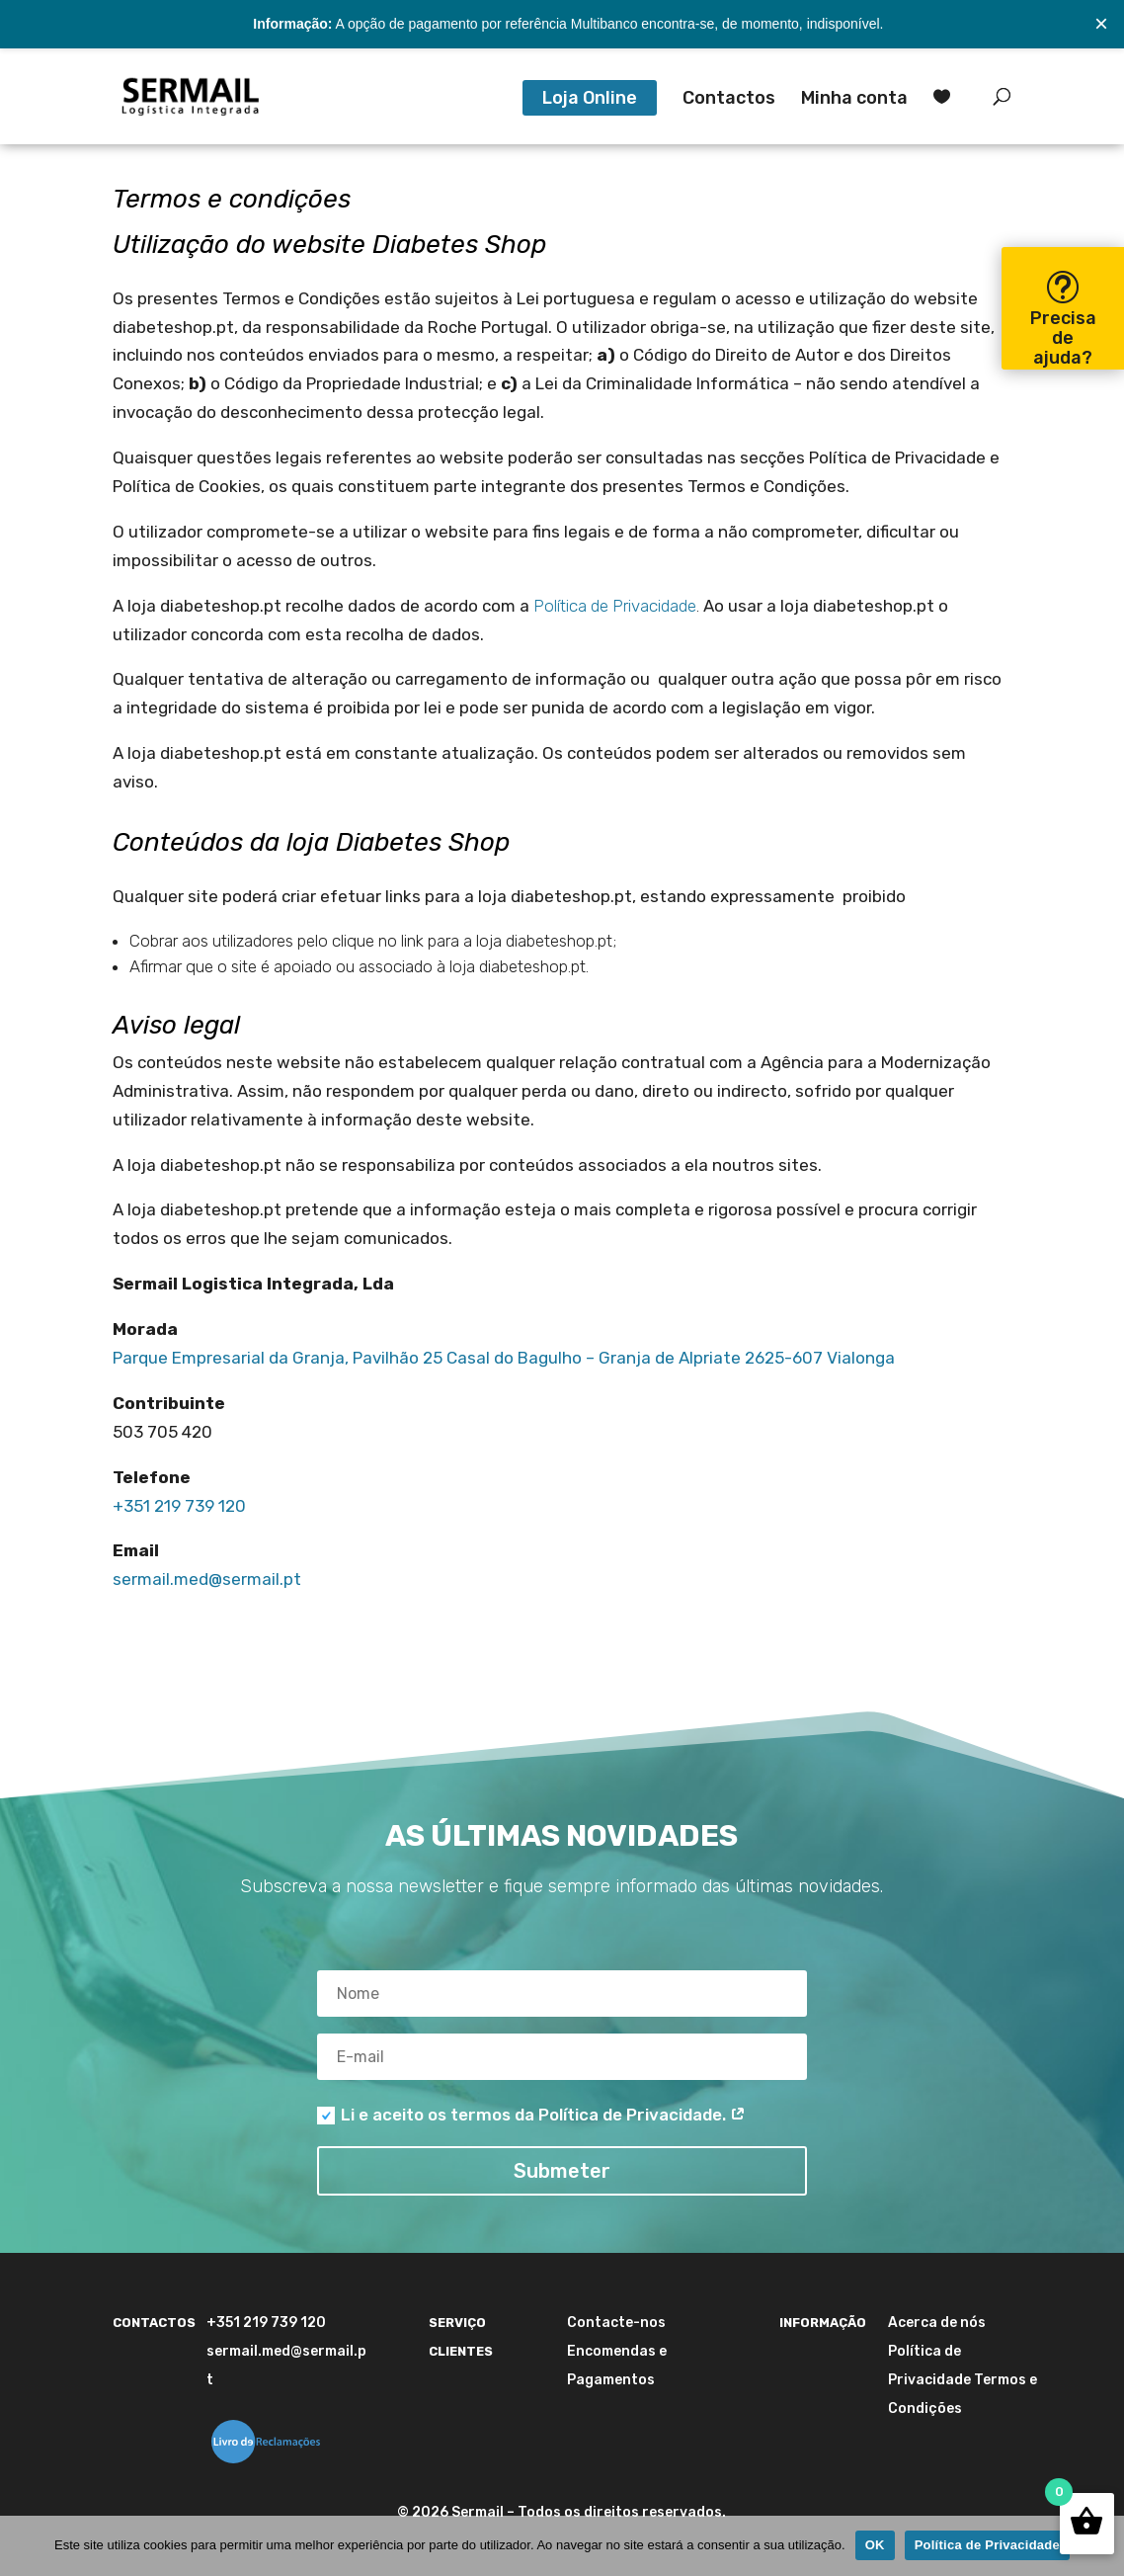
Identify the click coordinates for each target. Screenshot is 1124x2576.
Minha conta (854, 100)
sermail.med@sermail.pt (207, 1579)
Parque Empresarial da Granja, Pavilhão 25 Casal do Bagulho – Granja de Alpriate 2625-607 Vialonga (504, 1358)
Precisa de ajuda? (1063, 338)
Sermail (477, 2512)
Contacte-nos (616, 2322)
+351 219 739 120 (179, 1506)
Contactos (728, 100)
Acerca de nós (937, 2322)
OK (875, 2544)
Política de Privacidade (614, 606)
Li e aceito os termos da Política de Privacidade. (531, 2115)
